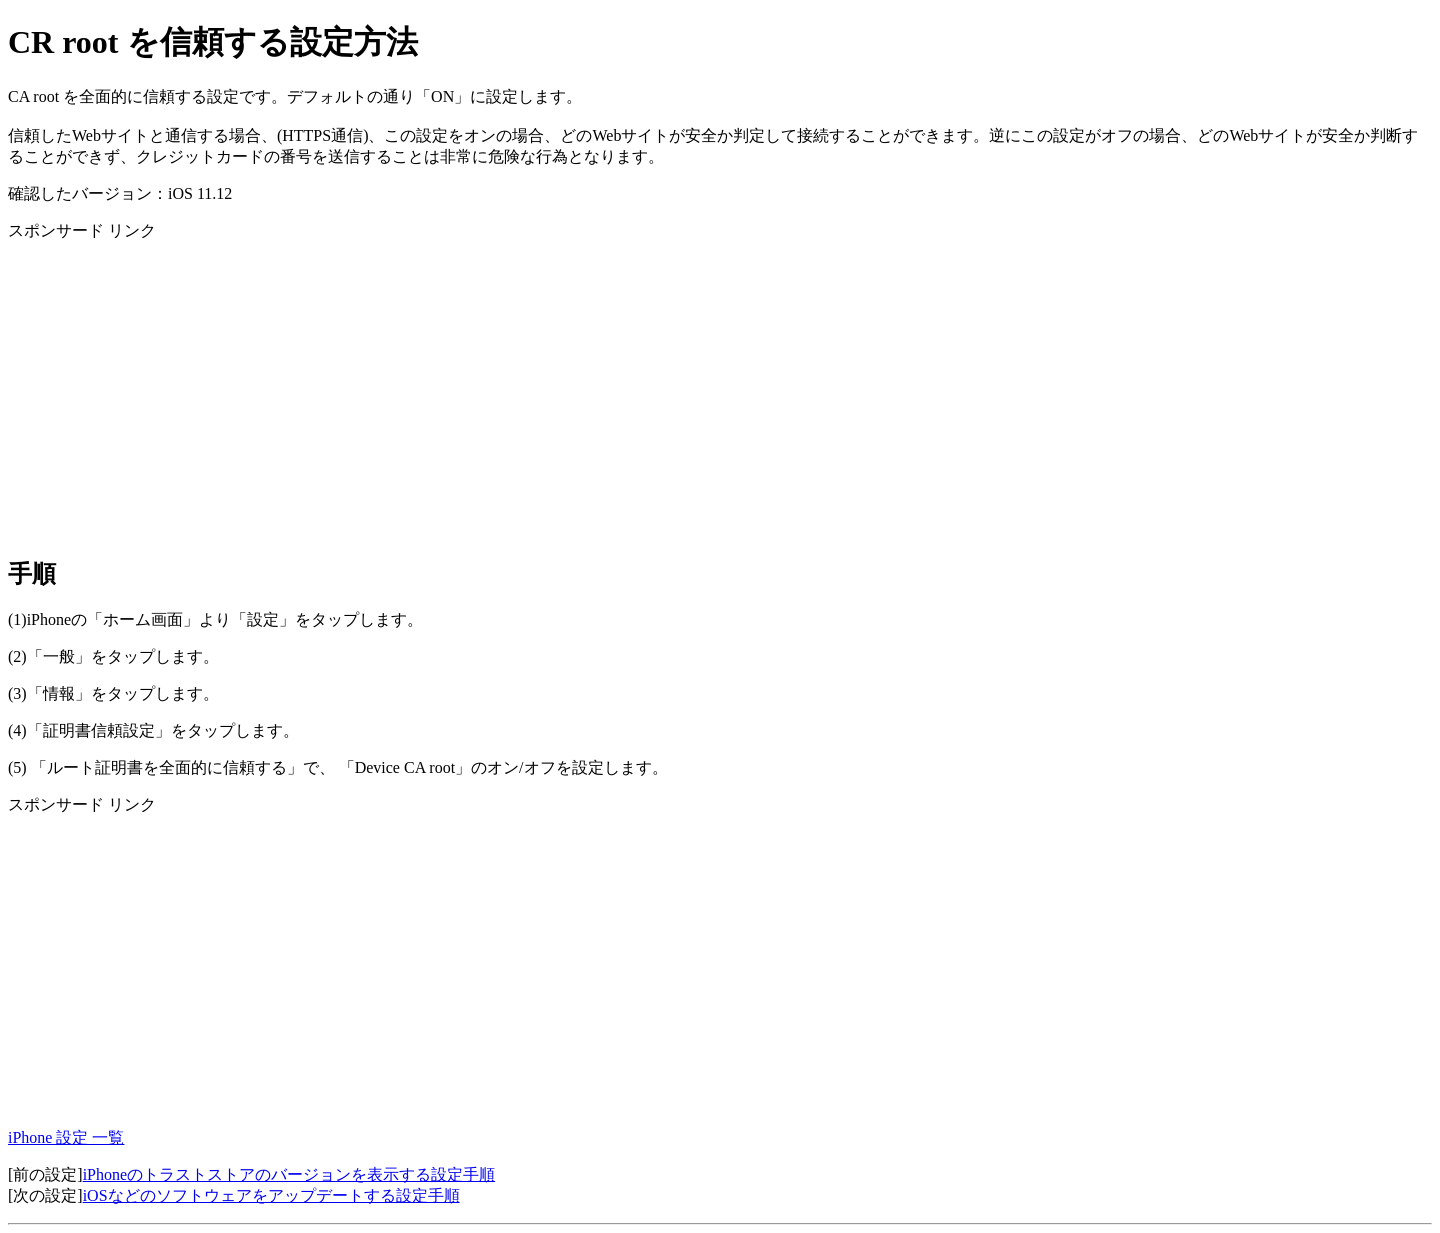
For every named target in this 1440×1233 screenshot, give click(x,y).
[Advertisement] (608, 398)
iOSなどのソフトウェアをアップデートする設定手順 (271, 1195)
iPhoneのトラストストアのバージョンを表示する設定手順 (289, 1174)
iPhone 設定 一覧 (66, 1137)
